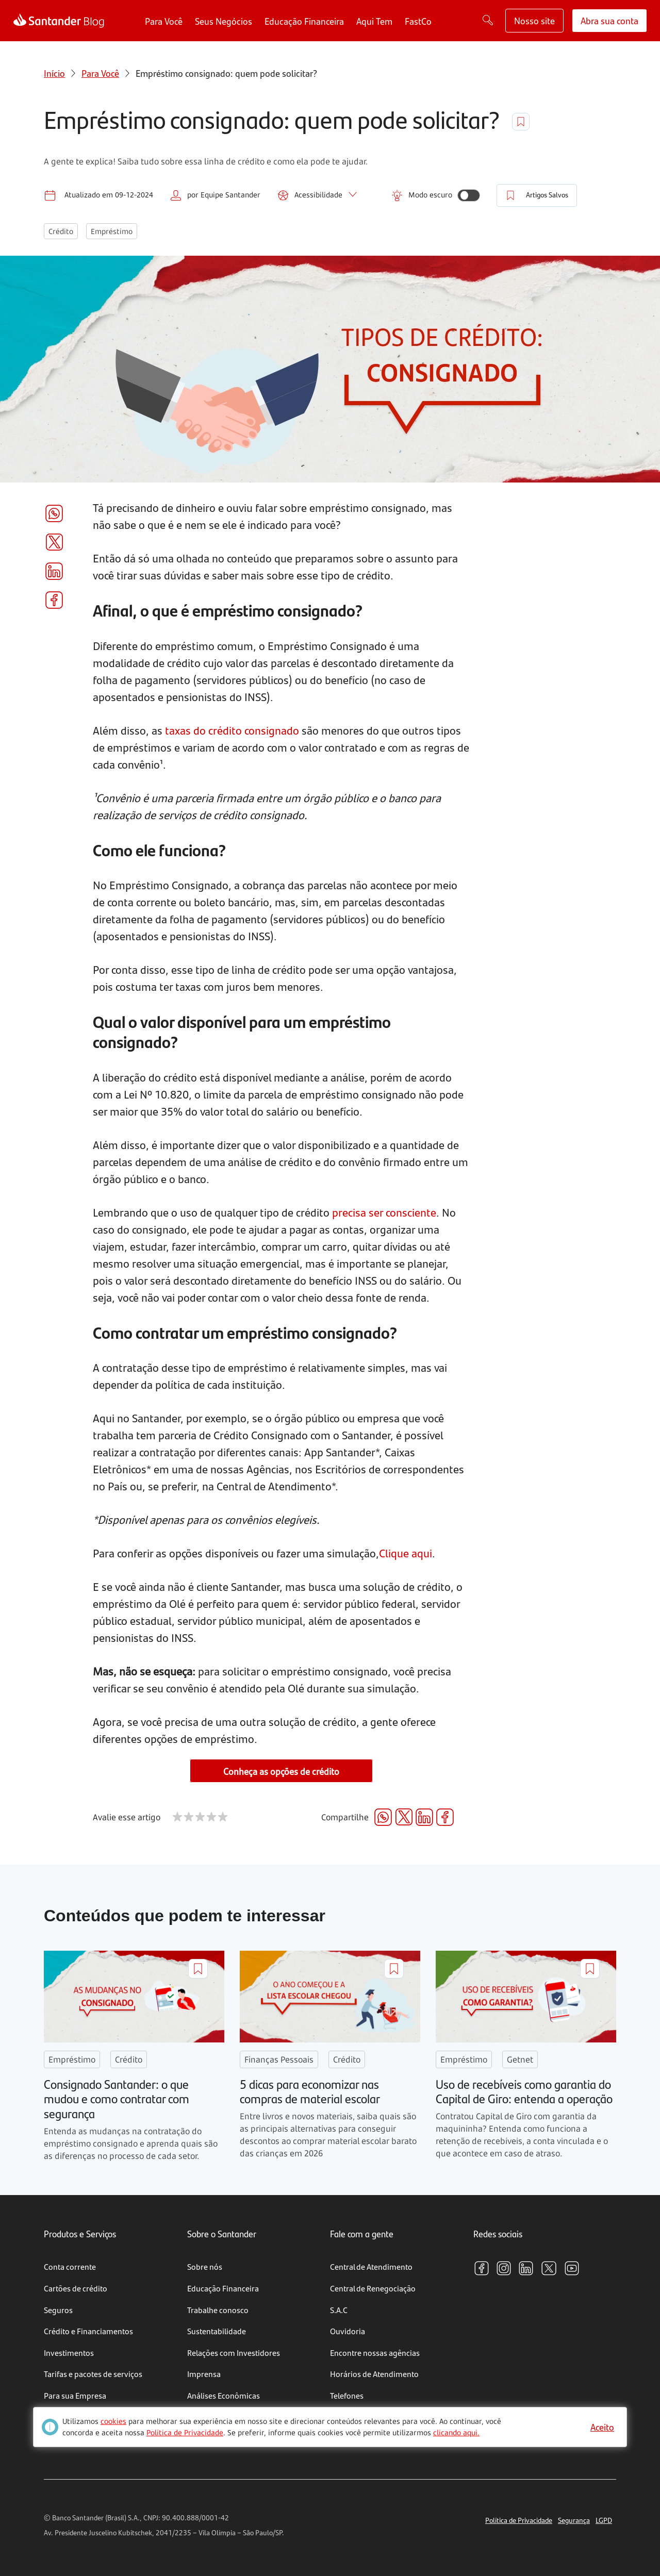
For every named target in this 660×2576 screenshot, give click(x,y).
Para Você (164, 20)
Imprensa (204, 2374)
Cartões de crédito (75, 2288)
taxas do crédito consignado (232, 730)
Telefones (347, 2395)
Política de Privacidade (518, 2520)
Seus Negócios (223, 20)
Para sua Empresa (75, 2395)
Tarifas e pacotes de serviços (93, 2374)
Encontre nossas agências (375, 2352)
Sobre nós (204, 2266)
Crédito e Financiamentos (88, 2331)
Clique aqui (405, 1553)
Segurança (574, 2520)
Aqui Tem (374, 20)
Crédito (60, 231)
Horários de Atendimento (374, 2374)
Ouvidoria (347, 2331)
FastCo (418, 20)
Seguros (58, 2310)
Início (54, 73)
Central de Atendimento (371, 2266)
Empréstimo (112, 231)
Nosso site (534, 20)
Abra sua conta (609, 20)
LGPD (604, 2520)
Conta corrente (70, 2266)
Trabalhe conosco (218, 2310)
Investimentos (69, 2352)
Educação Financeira (304, 20)
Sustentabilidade (216, 2331)
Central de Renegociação (373, 2288)
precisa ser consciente (384, 1212)
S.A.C (339, 2310)
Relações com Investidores (233, 2352)
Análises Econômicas (223, 2395)
